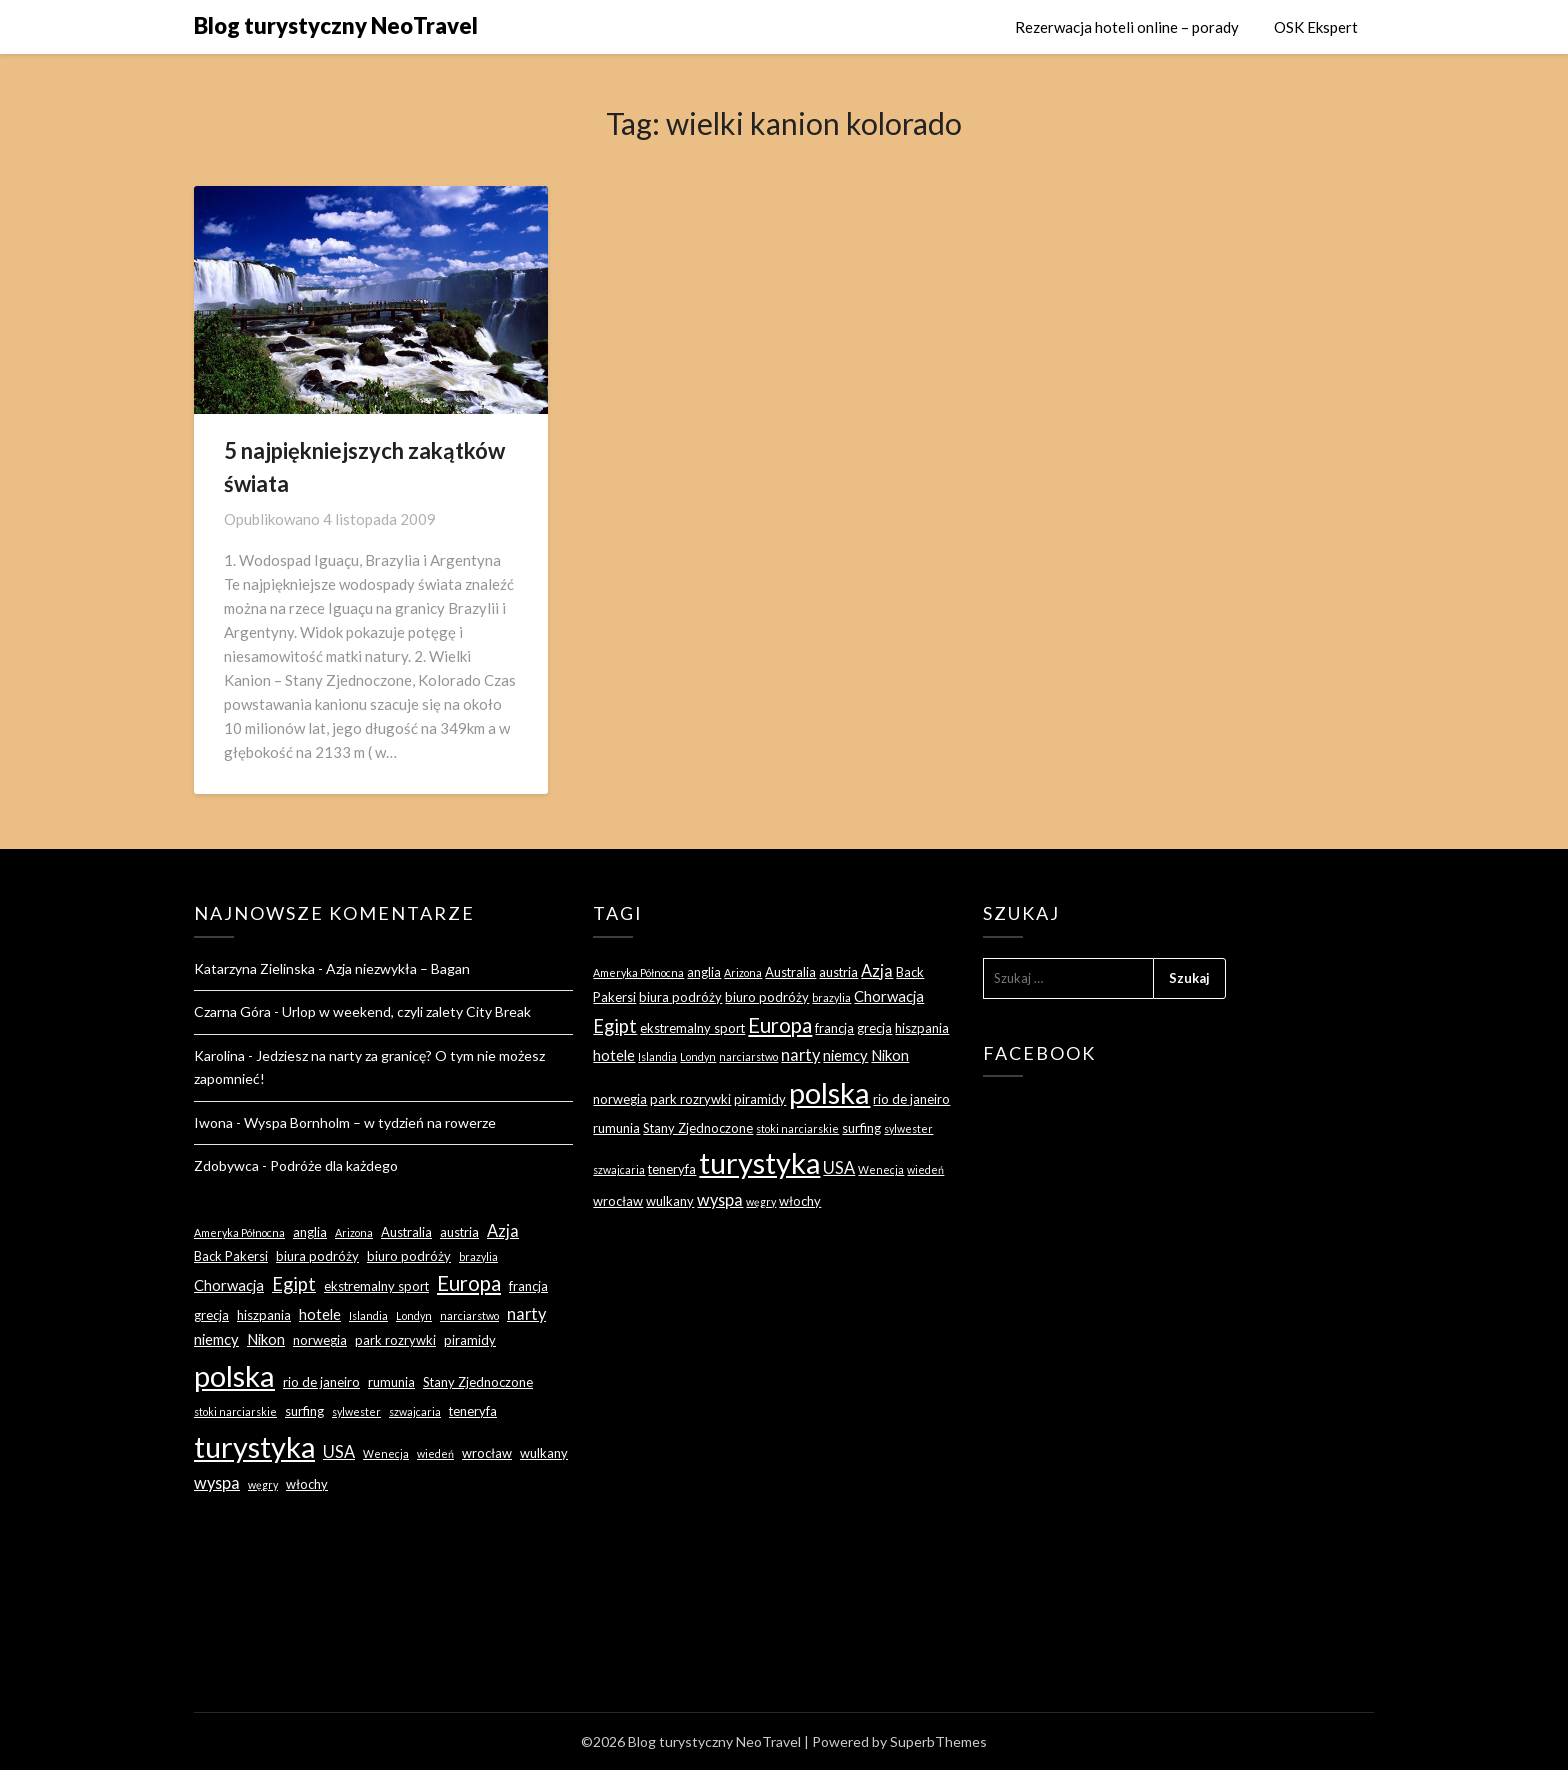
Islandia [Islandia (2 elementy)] (368, 1315)
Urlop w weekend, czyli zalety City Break (406, 1011)
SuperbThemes (938, 1741)
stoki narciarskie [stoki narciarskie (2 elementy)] (235, 1411)
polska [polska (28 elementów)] (234, 1375)
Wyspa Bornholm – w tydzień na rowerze (370, 1122)
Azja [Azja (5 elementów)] (503, 1230)
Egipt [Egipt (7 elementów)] (294, 1284)
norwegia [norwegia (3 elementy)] (320, 1340)
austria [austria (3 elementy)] (459, 1232)
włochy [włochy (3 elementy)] (307, 1484)
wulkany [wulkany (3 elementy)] (544, 1453)
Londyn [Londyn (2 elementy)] (414, 1315)
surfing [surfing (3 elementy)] (304, 1411)
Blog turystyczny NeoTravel (336, 25)
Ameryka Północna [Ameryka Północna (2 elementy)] (239, 1232)
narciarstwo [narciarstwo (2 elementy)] (469, 1315)
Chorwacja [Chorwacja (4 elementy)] (229, 1285)
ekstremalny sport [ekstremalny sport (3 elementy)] (376, 1286)
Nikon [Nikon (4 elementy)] (266, 1339)
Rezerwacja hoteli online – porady (1127, 27)
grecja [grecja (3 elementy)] (211, 1315)
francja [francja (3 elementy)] (528, 1286)
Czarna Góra (232, 1011)
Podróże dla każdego (334, 1165)
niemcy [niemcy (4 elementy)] (216, 1339)
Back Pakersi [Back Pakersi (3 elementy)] (231, 1256)
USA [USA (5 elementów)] (339, 1451)
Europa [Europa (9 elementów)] (469, 1283)
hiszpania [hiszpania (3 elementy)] (264, 1315)
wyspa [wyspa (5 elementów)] (217, 1482)
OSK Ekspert (1316, 27)
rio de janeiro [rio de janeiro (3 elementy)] (321, 1382)
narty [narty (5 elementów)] (526, 1313)
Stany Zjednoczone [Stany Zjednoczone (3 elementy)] (478, 1382)
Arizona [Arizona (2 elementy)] (354, 1232)
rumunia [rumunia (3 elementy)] (391, 1382)
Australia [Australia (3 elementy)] (406, 1232)
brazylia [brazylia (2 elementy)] (478, 1256)
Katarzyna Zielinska (254, 968)
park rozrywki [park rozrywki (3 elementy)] (395, 1340)
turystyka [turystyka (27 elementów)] (254, 1446)
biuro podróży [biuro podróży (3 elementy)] (409, 1256)
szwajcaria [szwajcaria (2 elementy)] (415, 1411)
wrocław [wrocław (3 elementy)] (487, 1453)
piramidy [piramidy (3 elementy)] (470, 1340)
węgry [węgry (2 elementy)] (263, 1484)
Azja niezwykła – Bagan (398, 968)
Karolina (219, 1055)
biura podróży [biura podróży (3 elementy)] (317, 1256)
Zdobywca (226, 1165)
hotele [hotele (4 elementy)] (320, 1314)
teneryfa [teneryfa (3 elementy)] (473, 1411)
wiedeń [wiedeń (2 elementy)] (435, 1453)
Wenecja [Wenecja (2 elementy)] (386, 1453)
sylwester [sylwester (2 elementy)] (356, 1411)
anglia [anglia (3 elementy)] (310, 1232)
